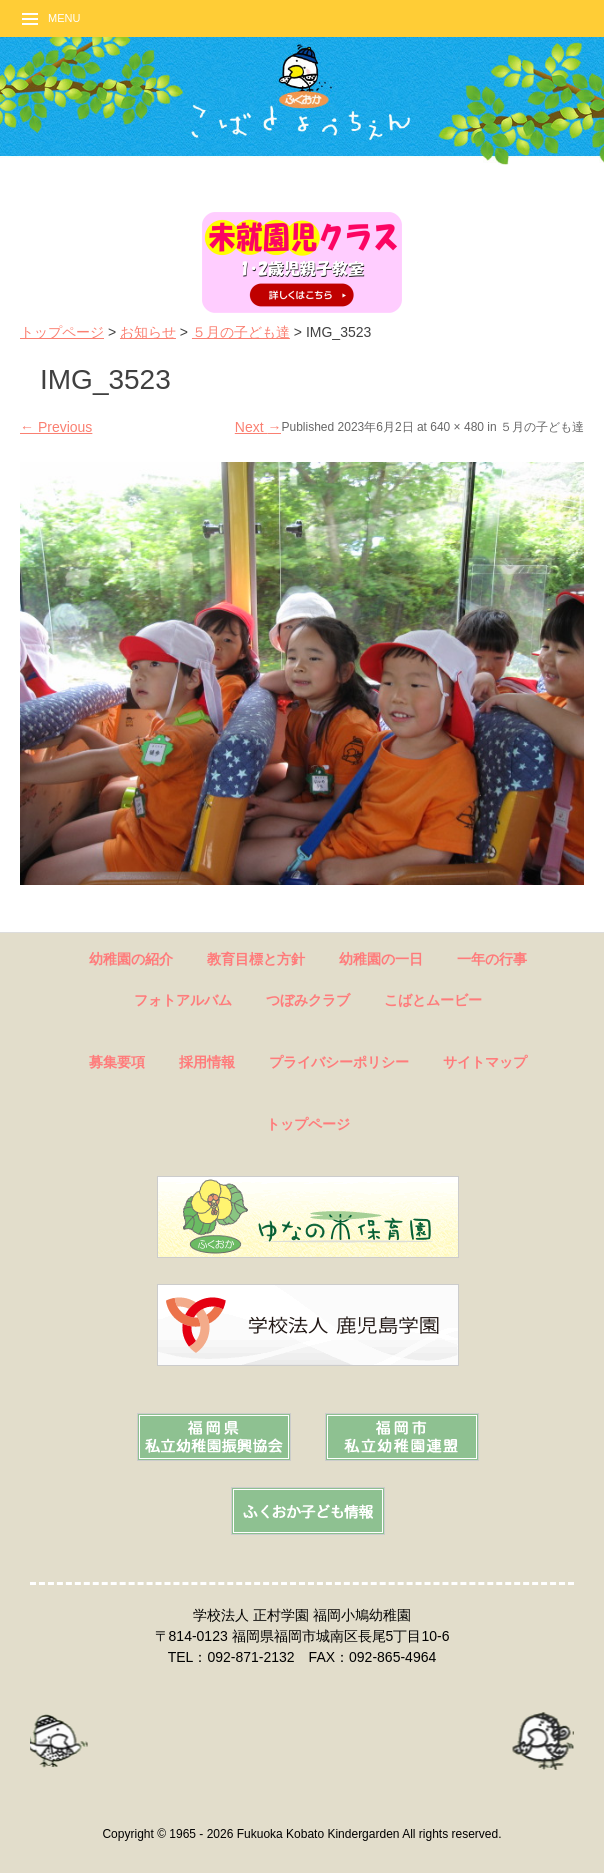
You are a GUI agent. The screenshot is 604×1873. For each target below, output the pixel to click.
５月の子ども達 (241, 332)
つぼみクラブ (308, 1000)
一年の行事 (492, 959)
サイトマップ (485, 1062)
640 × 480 (457, 427)
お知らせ (148, 332)
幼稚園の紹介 (131, 959)
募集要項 (117, 1062)
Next (258, 427)
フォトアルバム (183, 1000)
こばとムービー (433, 1000)
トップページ (62, 332)
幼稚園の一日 (381, 959)
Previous (56, 427)
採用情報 (207, 1062)
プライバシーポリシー (339, 1062)
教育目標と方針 (256, 959)
